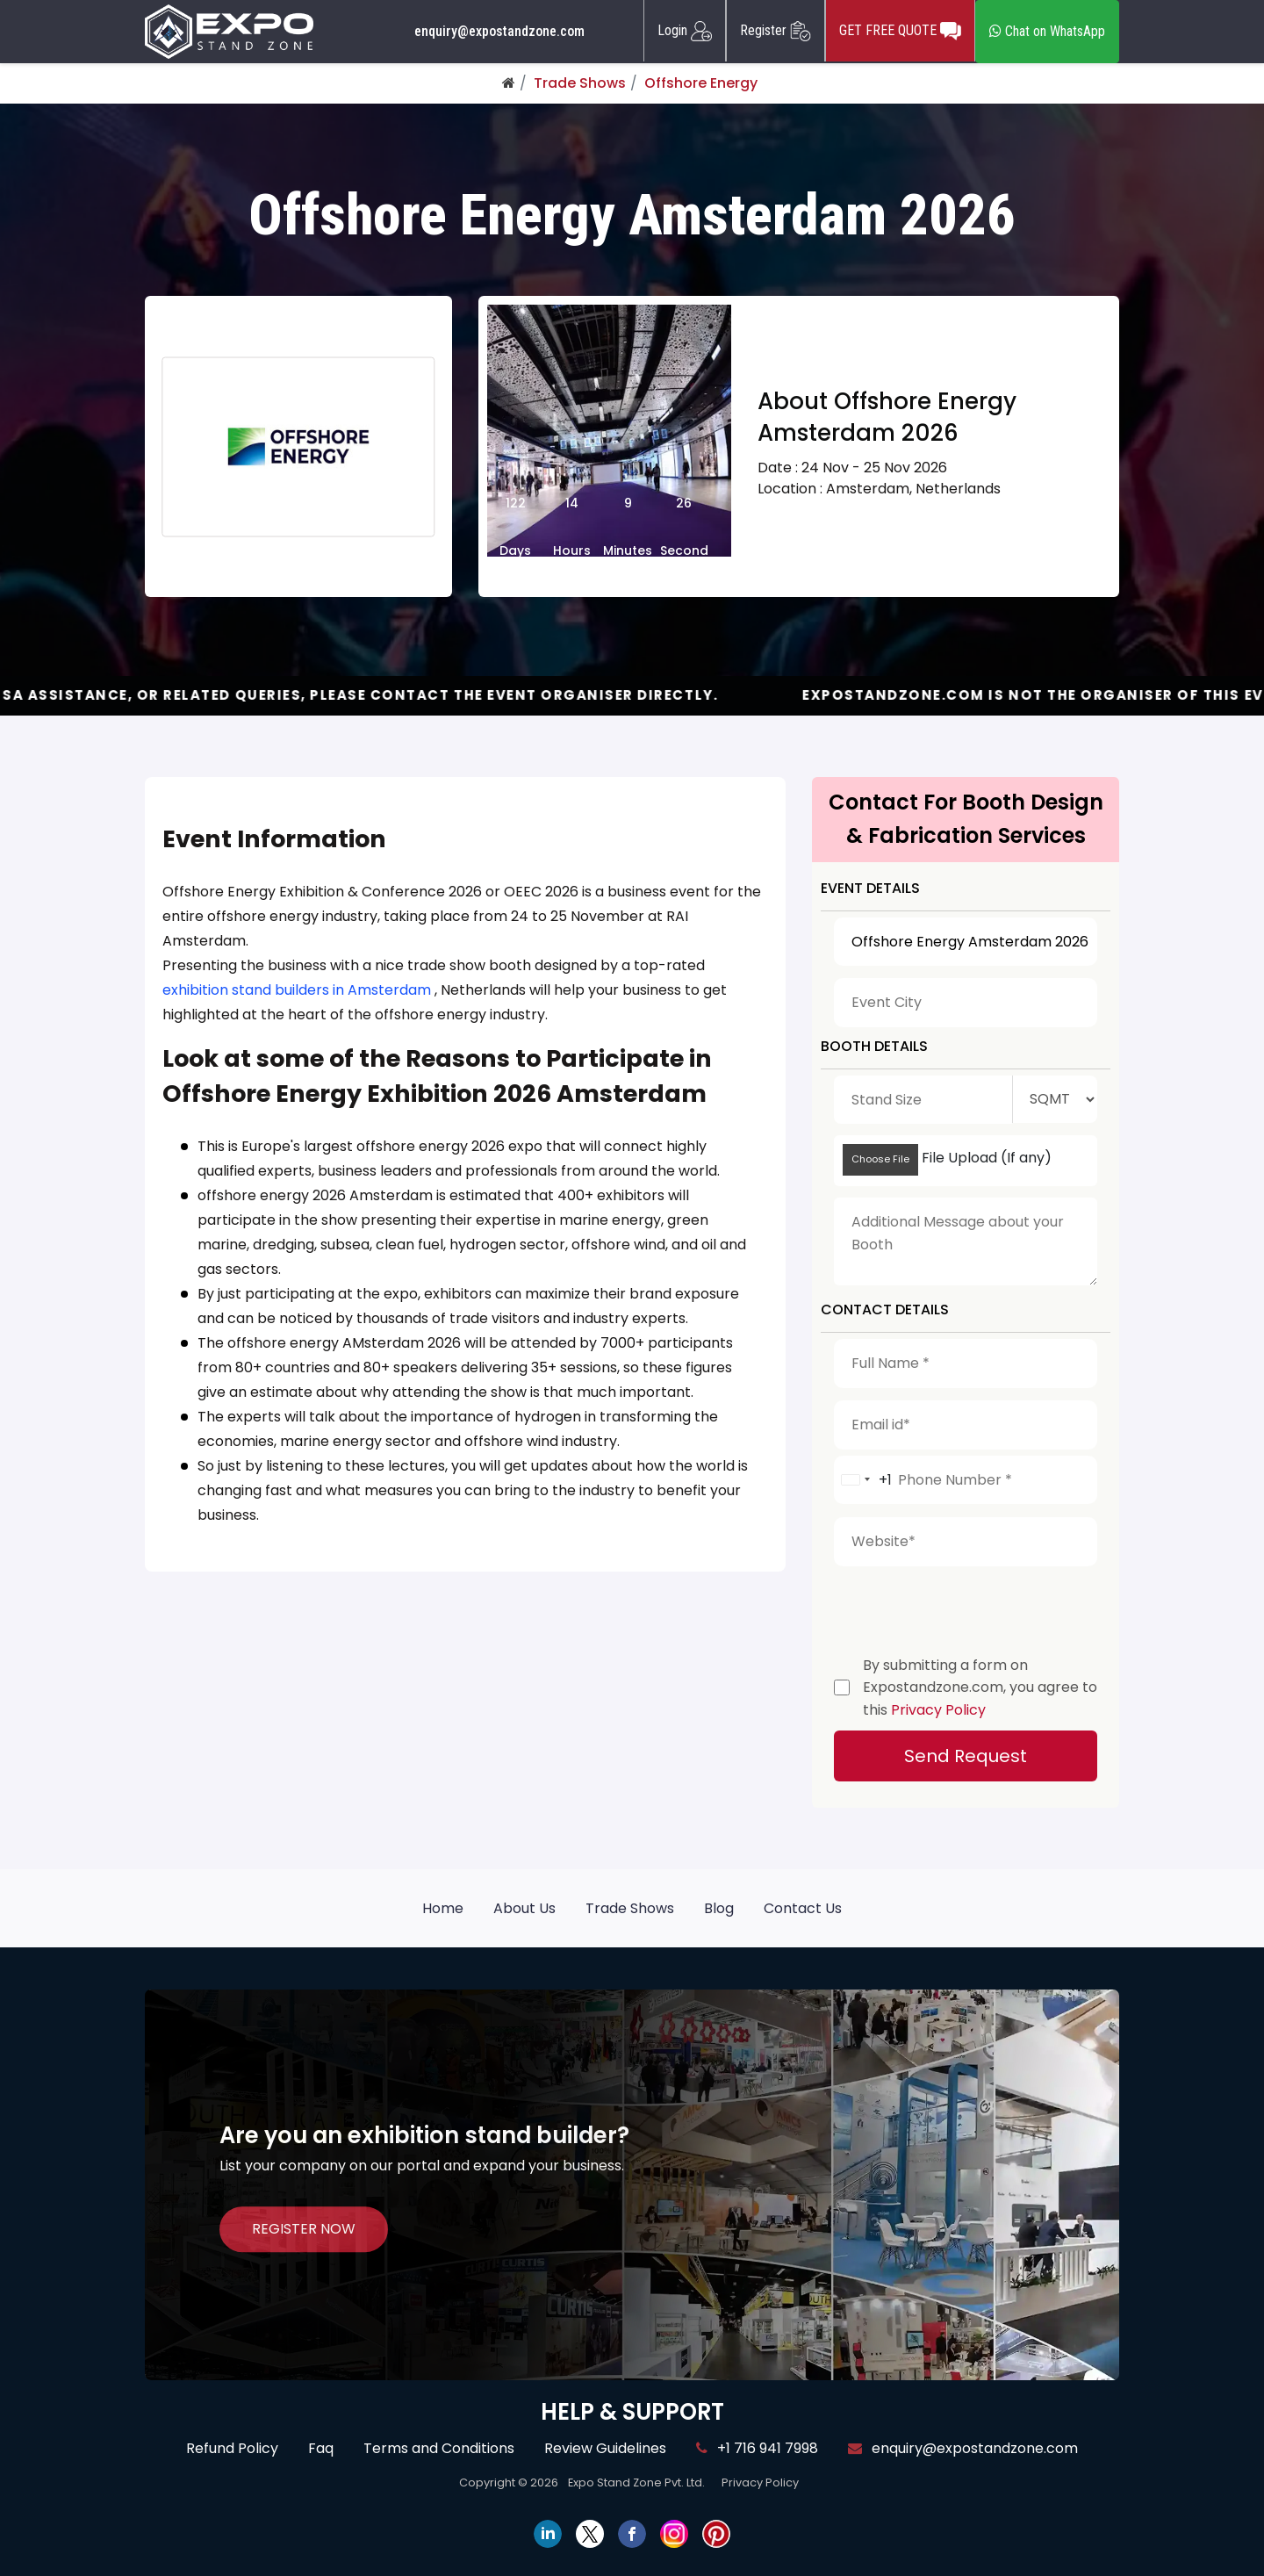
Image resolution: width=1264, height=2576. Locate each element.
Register (775, 31)
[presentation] (967, 1606)
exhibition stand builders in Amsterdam (296, 990)
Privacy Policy (938, 1710)
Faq (321, 2448)
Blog (719, 1908)
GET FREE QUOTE (900, 31)
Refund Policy (232, 2448)
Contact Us (803, 1908)
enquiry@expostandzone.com (499, 32)
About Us (524, 1908)
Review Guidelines (605, 2448)
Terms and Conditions (438, 2448)
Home (442, 1908)
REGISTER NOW (304, 2230)
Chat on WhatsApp (1047, 31)
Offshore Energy (701, 83)
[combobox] (863, 1480)
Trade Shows (580, 83)
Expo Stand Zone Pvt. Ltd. (636, 2482)
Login (684, 31)
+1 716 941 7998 (757, 2448)
